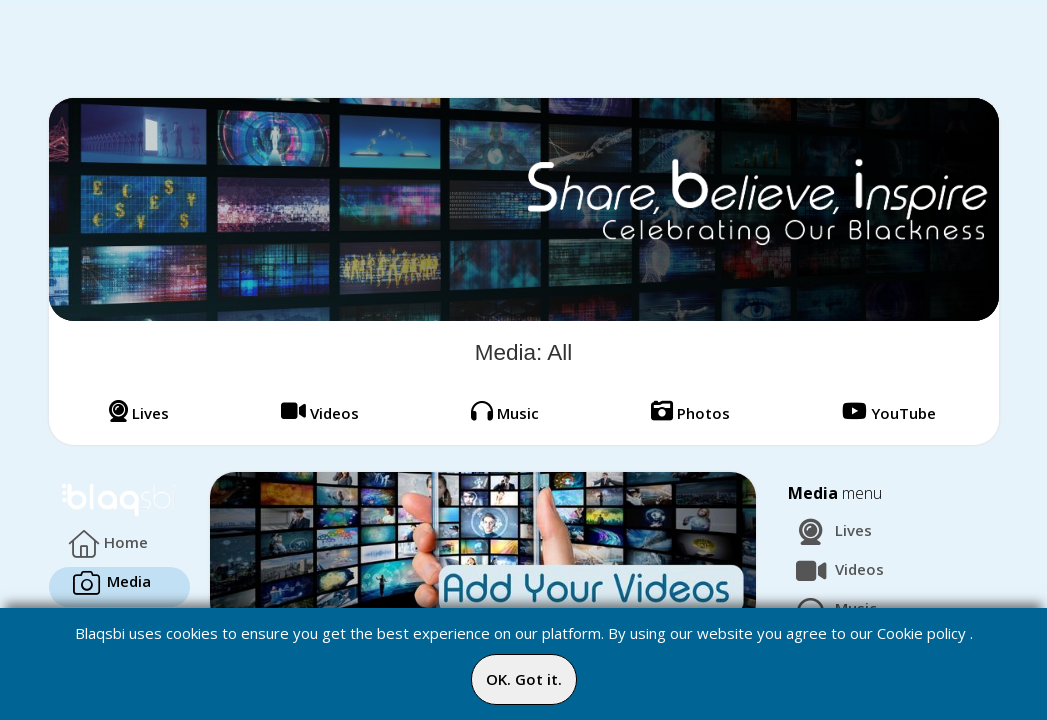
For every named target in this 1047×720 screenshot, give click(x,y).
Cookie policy (921, 633)
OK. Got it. (524, 679)
